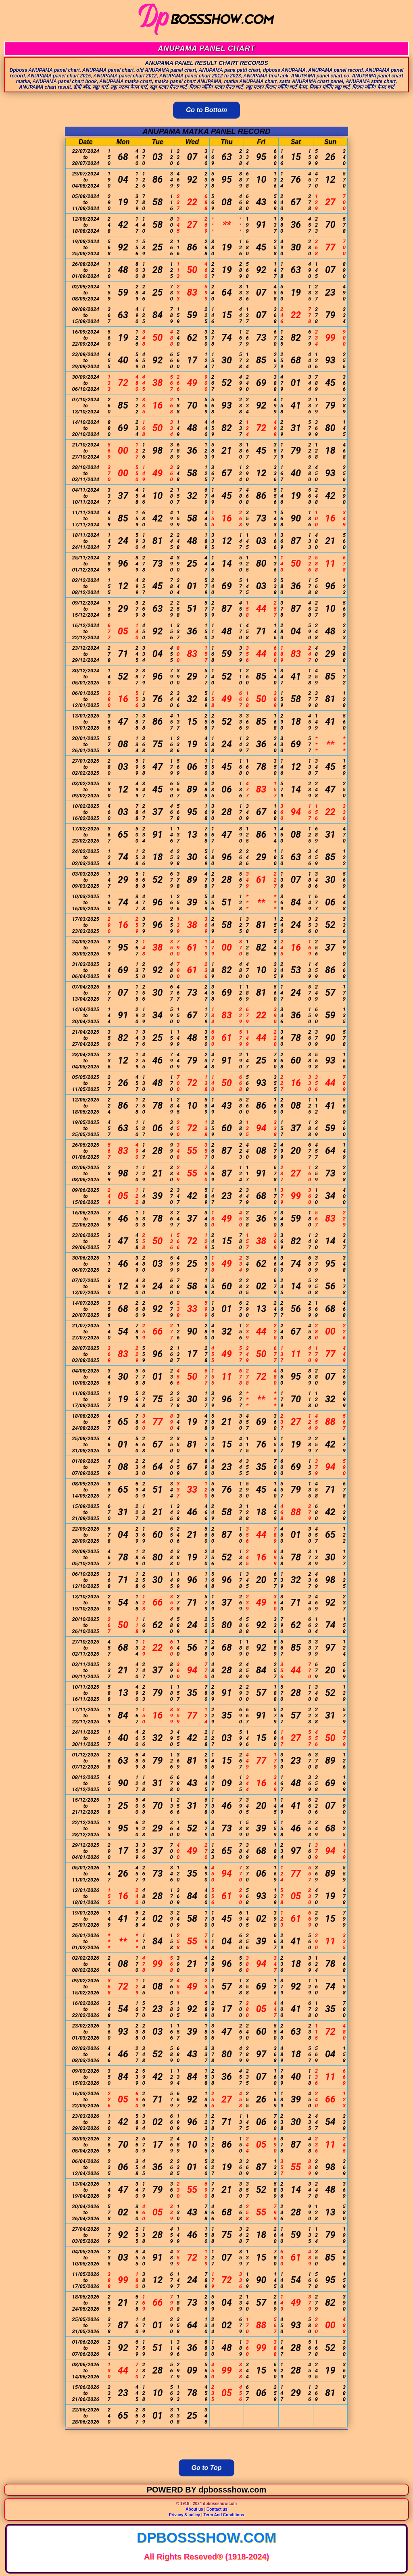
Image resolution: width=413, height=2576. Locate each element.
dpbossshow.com (206, 2537)
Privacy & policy (184, 2515)
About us (194, 2509)
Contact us (216, 2509)
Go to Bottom (206, 109)
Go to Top (207, 2467)
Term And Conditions (224, 2515)
